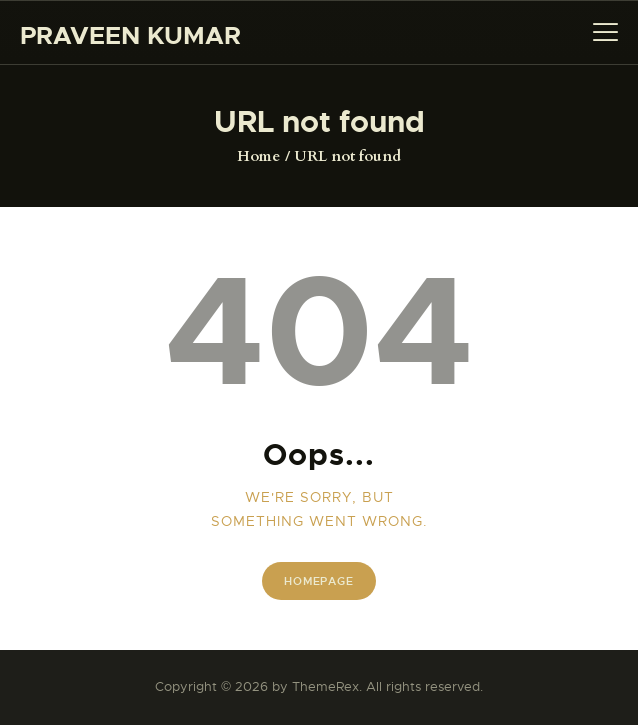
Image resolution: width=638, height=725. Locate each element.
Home (258, 156)
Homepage (318, 581)
